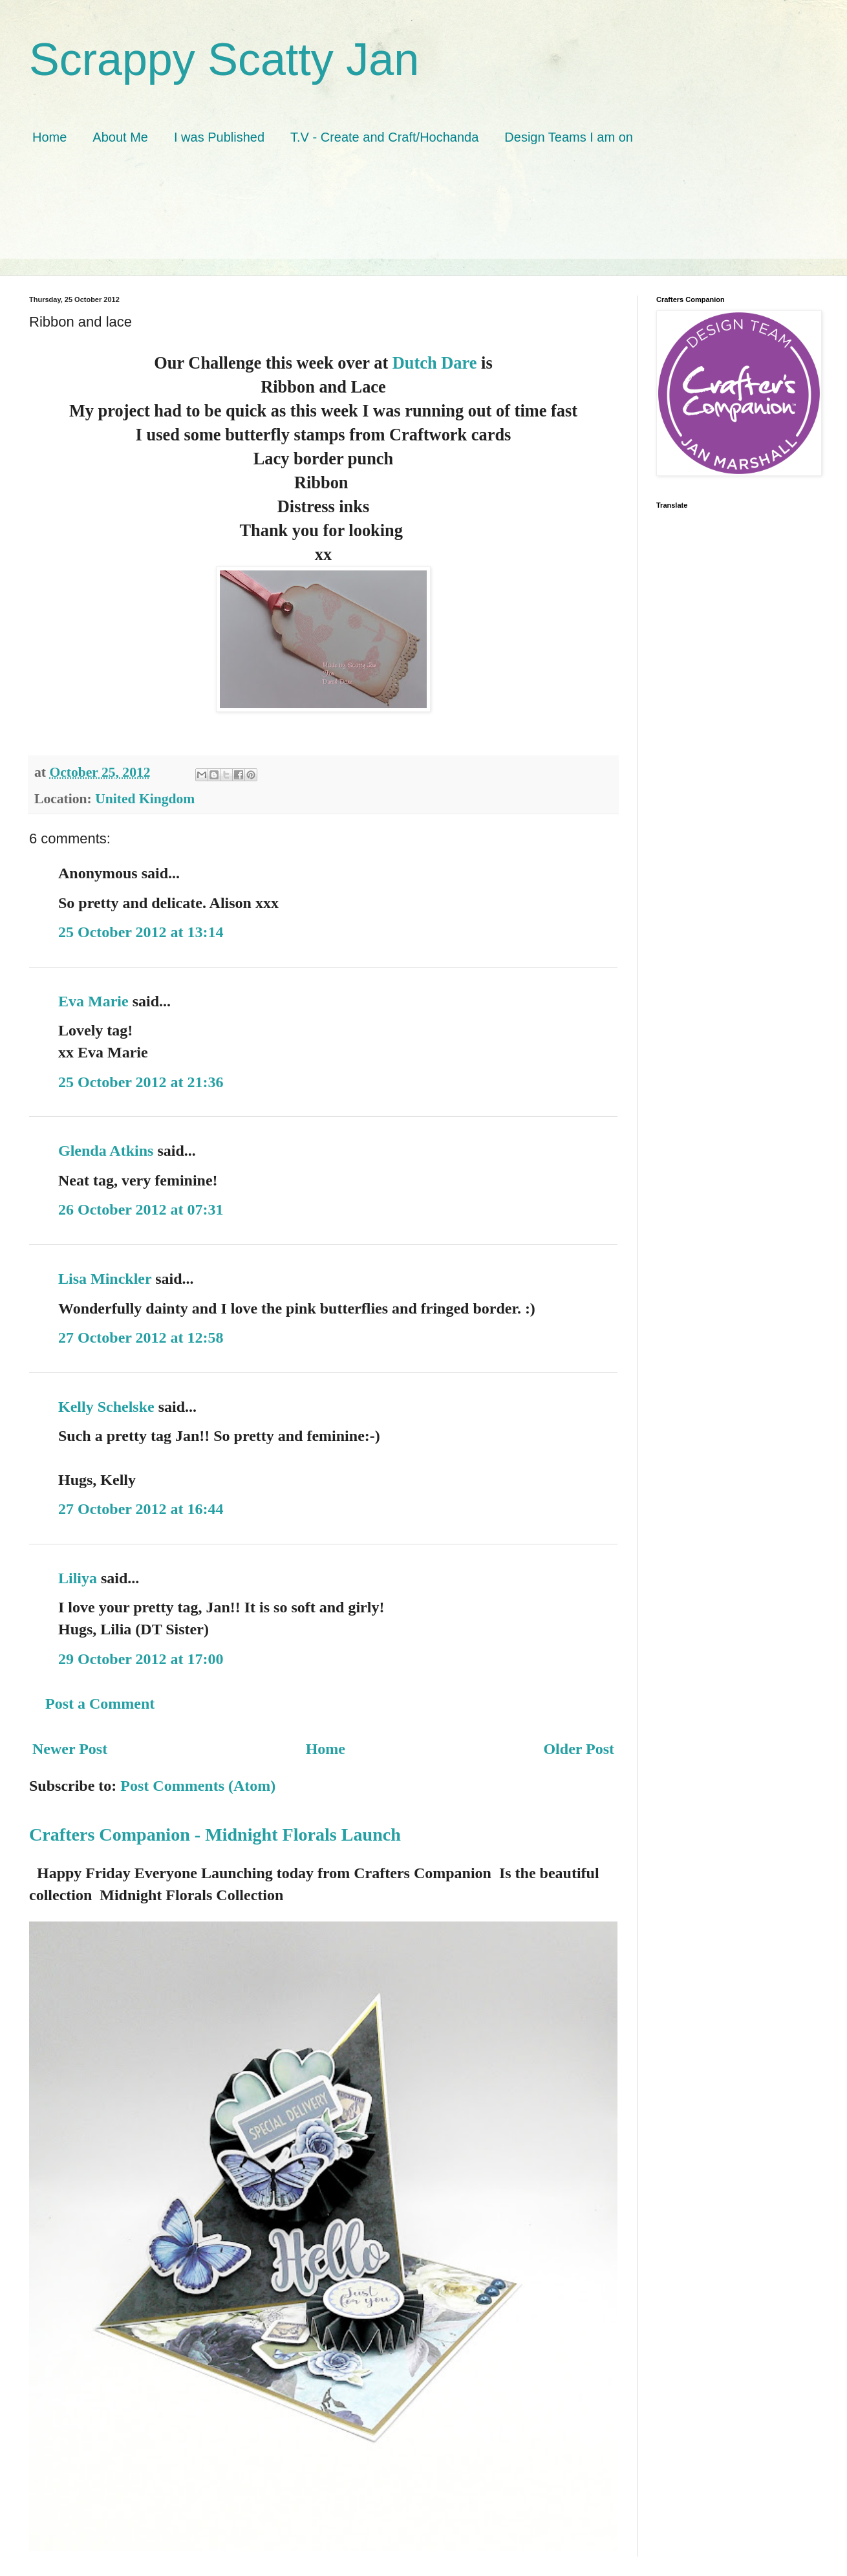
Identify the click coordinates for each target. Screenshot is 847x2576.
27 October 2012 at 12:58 (141, 1337)
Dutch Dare (434, 363)
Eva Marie (93, 1001)
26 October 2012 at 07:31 (141, 1209)
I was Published (219, 137)
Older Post (578, 1748)
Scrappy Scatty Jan (224, 59)
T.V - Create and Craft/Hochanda (384, 137)
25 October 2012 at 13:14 (141, 932)
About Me (120, 137)
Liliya (77, 1578)
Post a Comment (100, 1703)
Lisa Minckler (104, 1278)
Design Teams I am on (568, 137)
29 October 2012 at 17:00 (141, 1659)
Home (49, 137)
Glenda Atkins (105, 1150)
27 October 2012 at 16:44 (141, 1508)
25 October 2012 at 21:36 (141, 1082)
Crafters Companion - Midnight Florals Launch (215, 1834)
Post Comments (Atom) (197, 1785)
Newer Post (69, 1748)
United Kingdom (145, 798)
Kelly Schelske (106, 1406)
